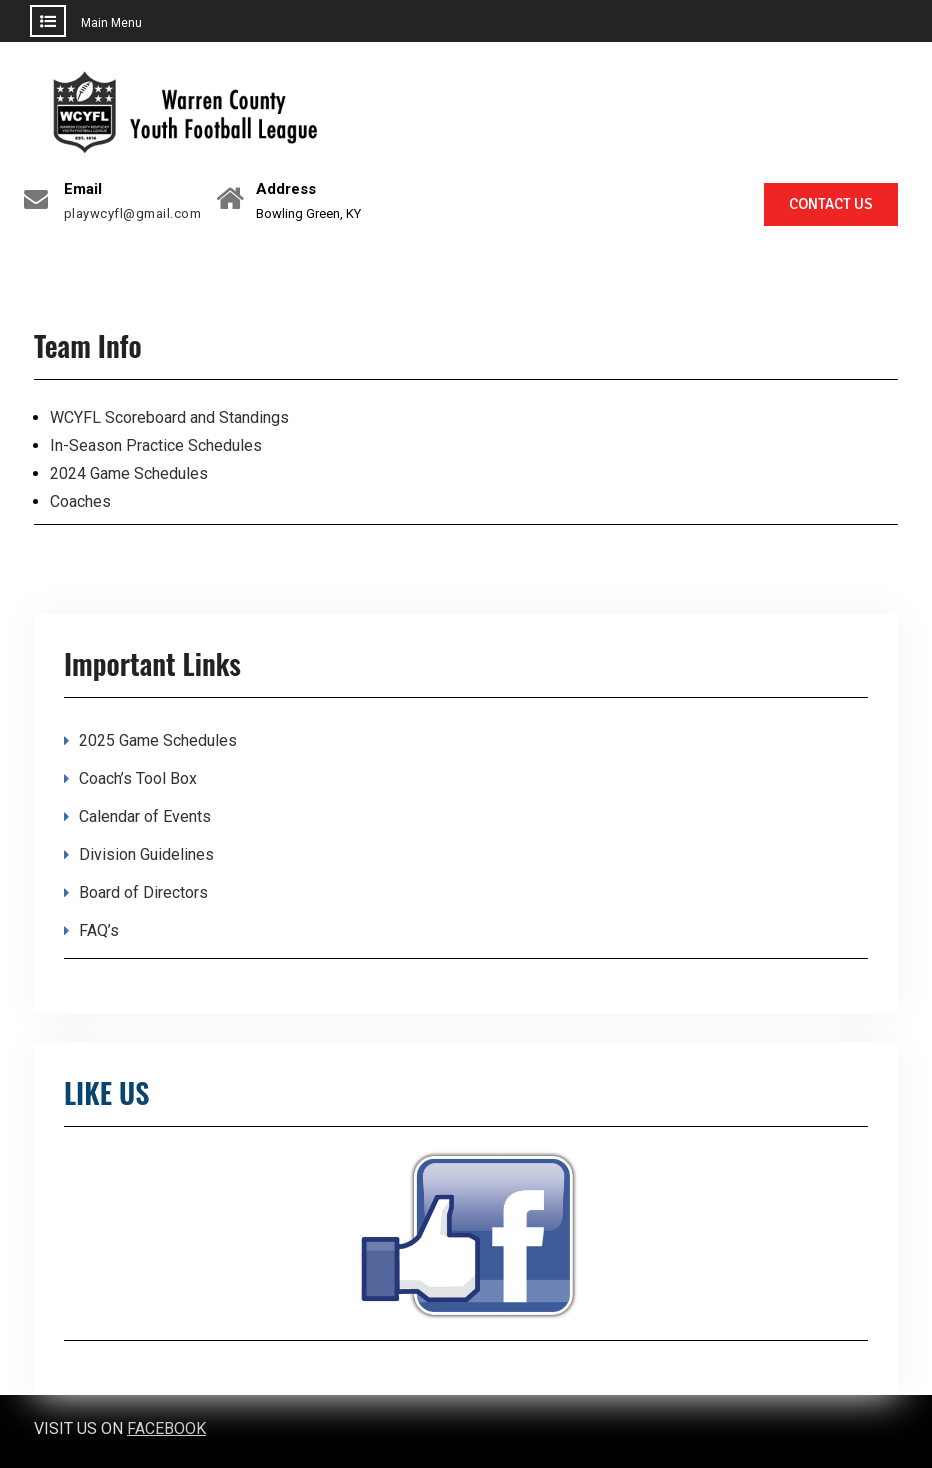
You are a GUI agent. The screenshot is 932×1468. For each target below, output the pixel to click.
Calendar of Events (145, 816)
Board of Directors (143, 892)
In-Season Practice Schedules (156, 445)
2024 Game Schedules (129, 473)
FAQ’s (99, 930)
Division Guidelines (146, 854)
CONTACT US (831, 204)
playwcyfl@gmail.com (133, 214)
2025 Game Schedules (158, 740)
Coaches (80, 501)
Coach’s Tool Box (138, 778)
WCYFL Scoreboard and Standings (169, 417)
